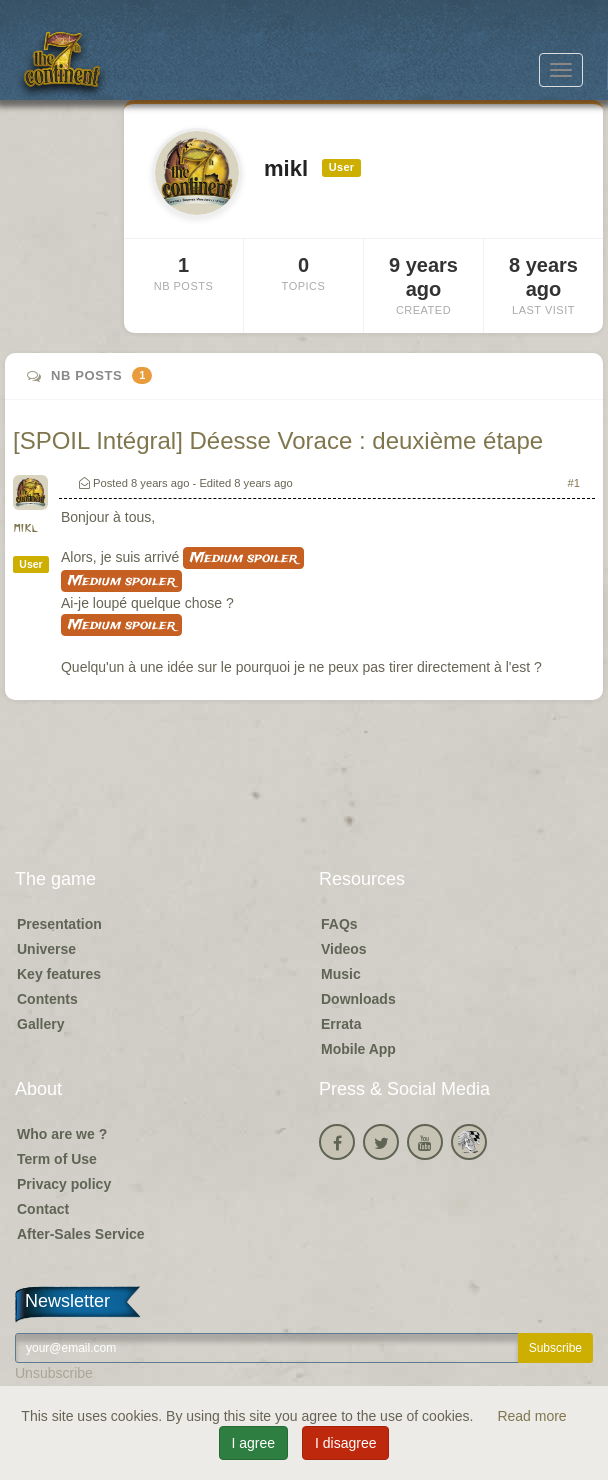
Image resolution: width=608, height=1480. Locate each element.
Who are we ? (62, 1134)
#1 (574, 483)
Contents (47, 999)
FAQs (339, 924)
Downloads (358, 999)
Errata (341, 1024)
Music (341, 974)
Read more (531, 1416)
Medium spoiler (243, 558)
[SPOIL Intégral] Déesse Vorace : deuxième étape (278, 440)
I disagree (345, 1443)
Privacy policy (64, 1184)
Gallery (40, 1024)
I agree (254, 1443)
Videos (344, 949)
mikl (25, 528)
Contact (43, 1209)
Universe (46, 949)
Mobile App (358, 1049)
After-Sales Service (81, 1234)
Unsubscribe (54, 1373)
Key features (59, 974)
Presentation (59, 924)
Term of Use (57, 1159)
